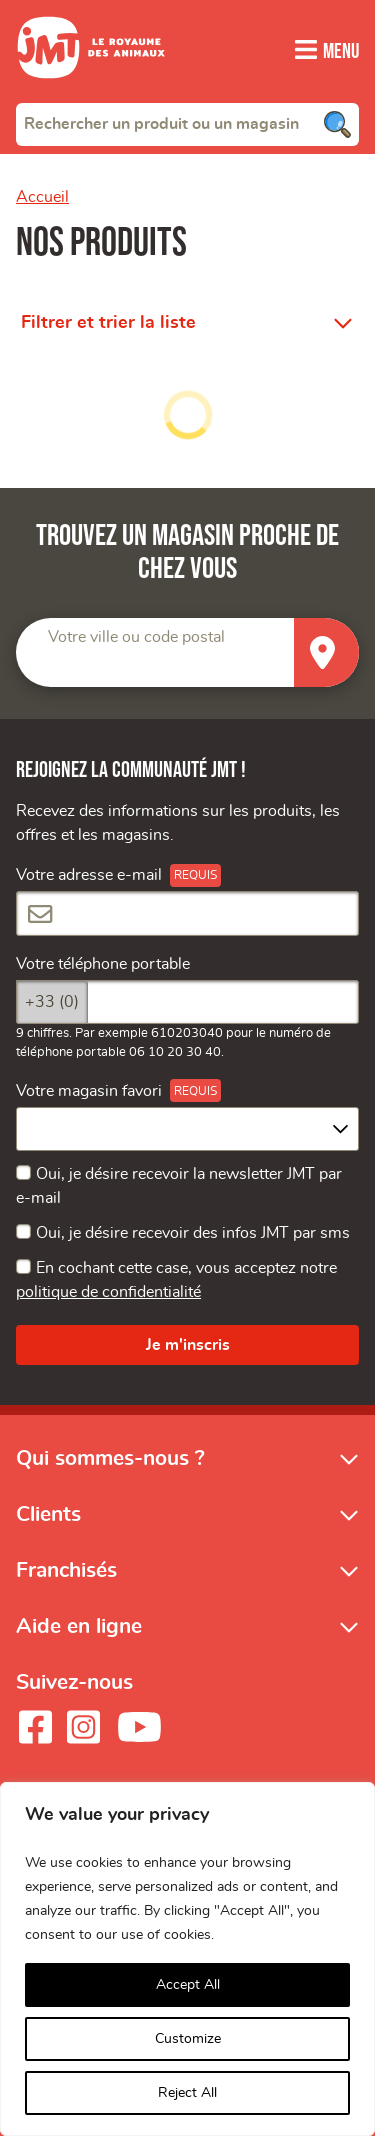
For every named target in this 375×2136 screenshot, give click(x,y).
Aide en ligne (79, 1625)
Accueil (42, 196)
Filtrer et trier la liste (108, 322)
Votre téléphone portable (103, 963)
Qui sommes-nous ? (110, 1456)
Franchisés (66, 1569)
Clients (48, 1512)
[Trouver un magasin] (326, 652)
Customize (188, 2039)
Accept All (188, 1985)
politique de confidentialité (108, 1292)
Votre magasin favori (89, 1090)
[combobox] (187, 123)
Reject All (187, 2093)
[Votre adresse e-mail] (187, 913)
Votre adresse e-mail (89, 875)
